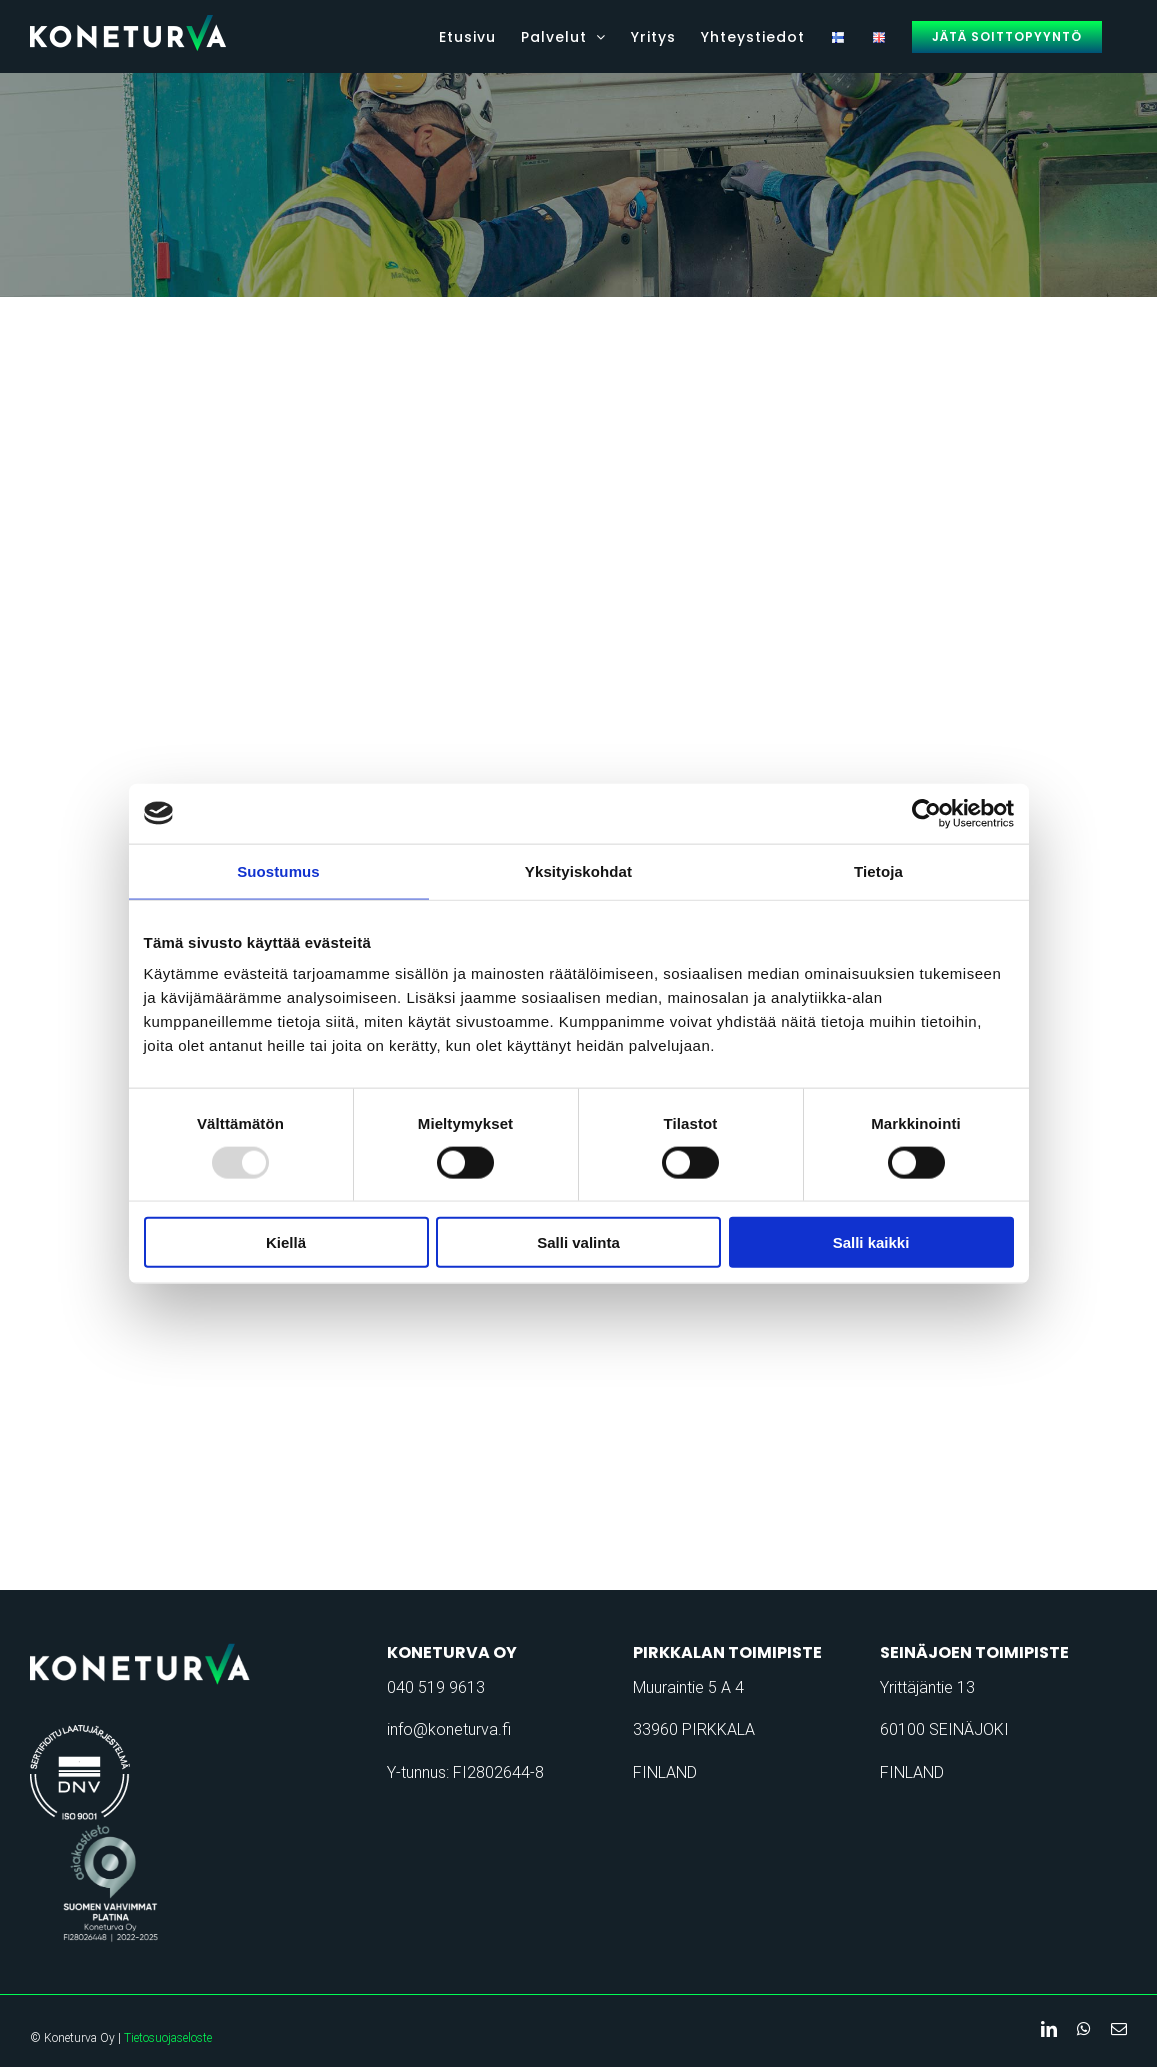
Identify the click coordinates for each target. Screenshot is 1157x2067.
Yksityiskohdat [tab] (578, 870)
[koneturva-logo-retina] (153, 1649)
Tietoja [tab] (878, 870)
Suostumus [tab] (278, 870)
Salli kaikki (871, 1242)
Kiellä (286, 1242)
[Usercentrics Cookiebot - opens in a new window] (926, 813)
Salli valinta (578, 1242)
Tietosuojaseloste (168, 2038)
